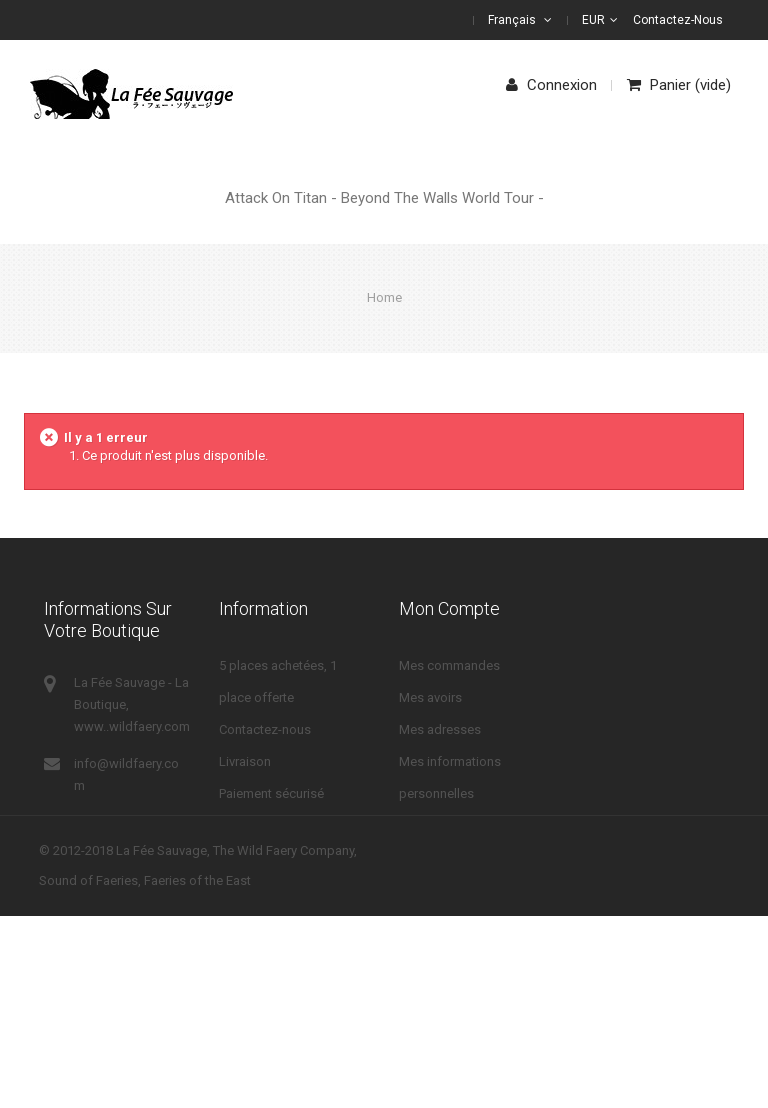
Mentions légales (268, 889)
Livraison (245, 761)
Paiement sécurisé (271, 793)
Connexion (551, 85)
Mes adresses (440, 729)
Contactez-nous (678, 20)
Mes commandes (449, 665)
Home (384, 297)
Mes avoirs (430, 697)
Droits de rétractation (280, 921)
